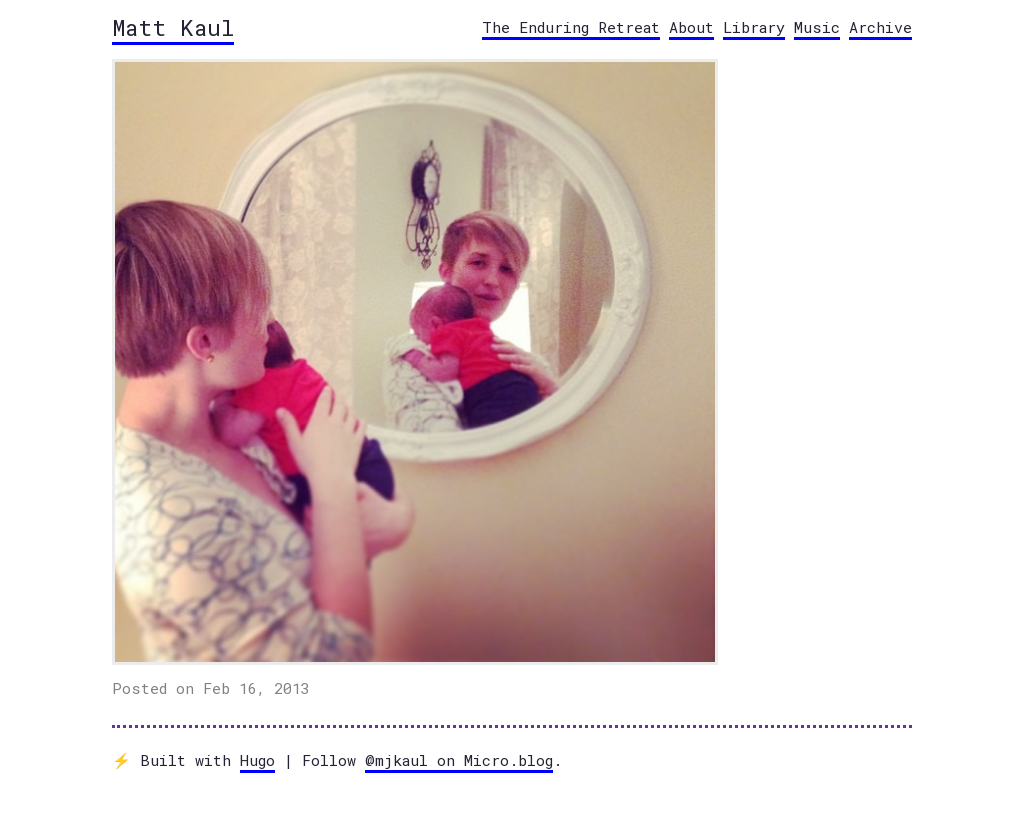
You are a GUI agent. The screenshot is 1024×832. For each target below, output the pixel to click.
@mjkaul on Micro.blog (459, 760)
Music (817, 27)
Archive (880, 27)
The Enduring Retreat (571, 27)
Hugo (257, 760)
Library (754, 27)
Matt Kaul (173, 27)
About (691, 27)
